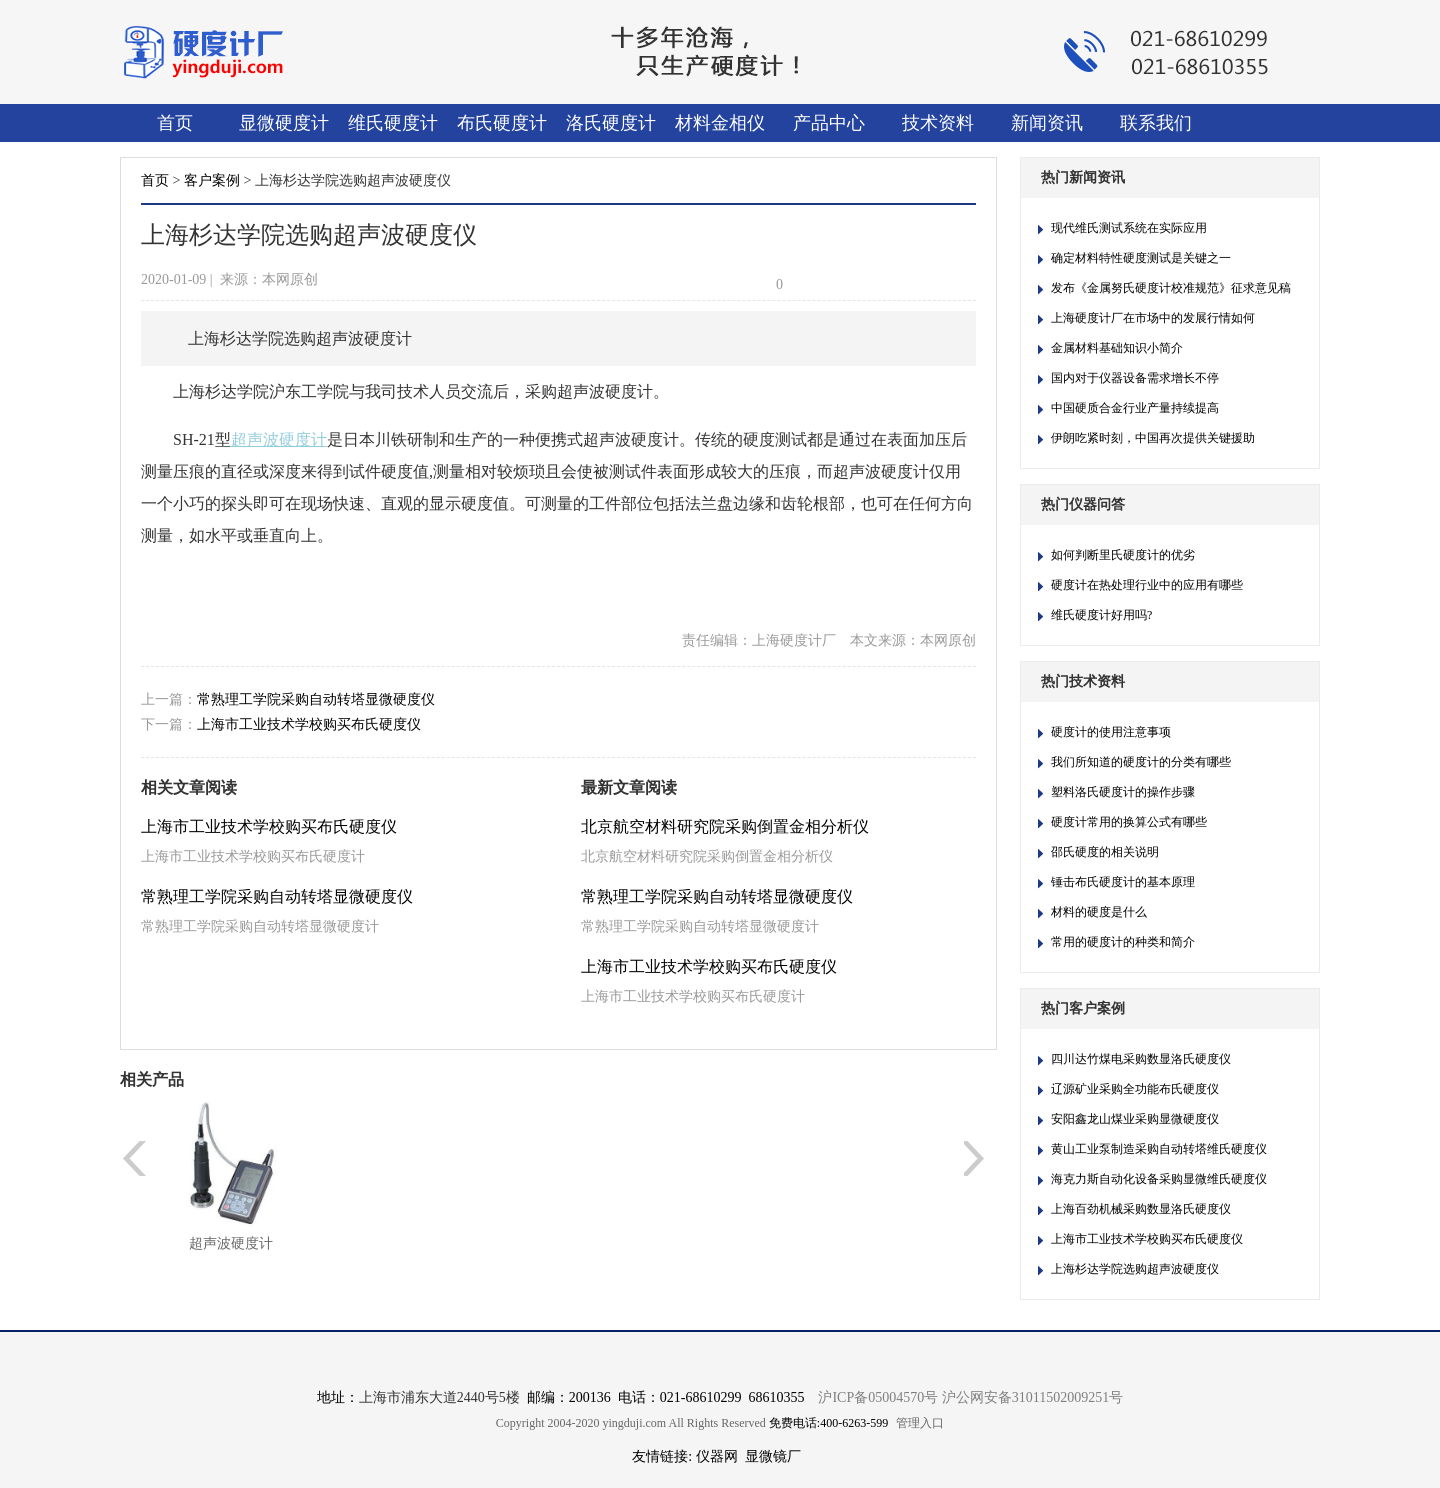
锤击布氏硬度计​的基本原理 (1123, 882)
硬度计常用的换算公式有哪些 (1129, 822)
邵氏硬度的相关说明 (1105, 852)
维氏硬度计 (393, 123)
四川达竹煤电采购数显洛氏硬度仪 (1141, 1059)
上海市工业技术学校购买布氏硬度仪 (309, 724)
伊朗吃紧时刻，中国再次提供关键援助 (1153, 438)
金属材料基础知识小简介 (1117, 348)
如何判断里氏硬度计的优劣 (1123, 555)
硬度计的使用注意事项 (1111, 732)
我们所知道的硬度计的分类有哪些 (1141, 762)
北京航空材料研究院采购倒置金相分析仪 (725, 827)
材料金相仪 (720, 123)
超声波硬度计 (231, 1243)
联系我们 (1156, 123)
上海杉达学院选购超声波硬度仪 (1135, 1269)
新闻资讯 (1047, 123)
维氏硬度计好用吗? (1101, 615)
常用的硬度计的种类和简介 (1123, 942)
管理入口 (920, 1423)
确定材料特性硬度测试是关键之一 (1141, 258)
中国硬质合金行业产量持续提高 (1135, 408)
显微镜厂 (773, 1456)
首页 (175, 123)
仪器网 (717, 1456)
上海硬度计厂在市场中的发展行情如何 (1153, 318)
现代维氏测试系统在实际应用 (1129, 228)
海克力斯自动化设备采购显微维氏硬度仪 (1159, 1179)
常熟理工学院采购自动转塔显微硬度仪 (316, 699)
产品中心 (829, 123)
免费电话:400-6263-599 (828, 1423)
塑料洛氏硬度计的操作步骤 (1123, 792)
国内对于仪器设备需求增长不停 (1135, 378)
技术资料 (938, 123)
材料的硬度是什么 (1099, 912)
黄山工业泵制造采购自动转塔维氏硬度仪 (1159, 1149)
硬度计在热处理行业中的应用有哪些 (1147, 585)
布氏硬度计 (502, 123)
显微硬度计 (284, 123)
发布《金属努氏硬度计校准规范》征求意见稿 (1171, 288)
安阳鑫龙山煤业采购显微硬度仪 (1135, 1119)
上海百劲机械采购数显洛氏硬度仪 (1141, 1209)
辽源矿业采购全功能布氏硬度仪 (1135, 1089)
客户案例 (212, 180)
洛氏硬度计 (611, 123)
